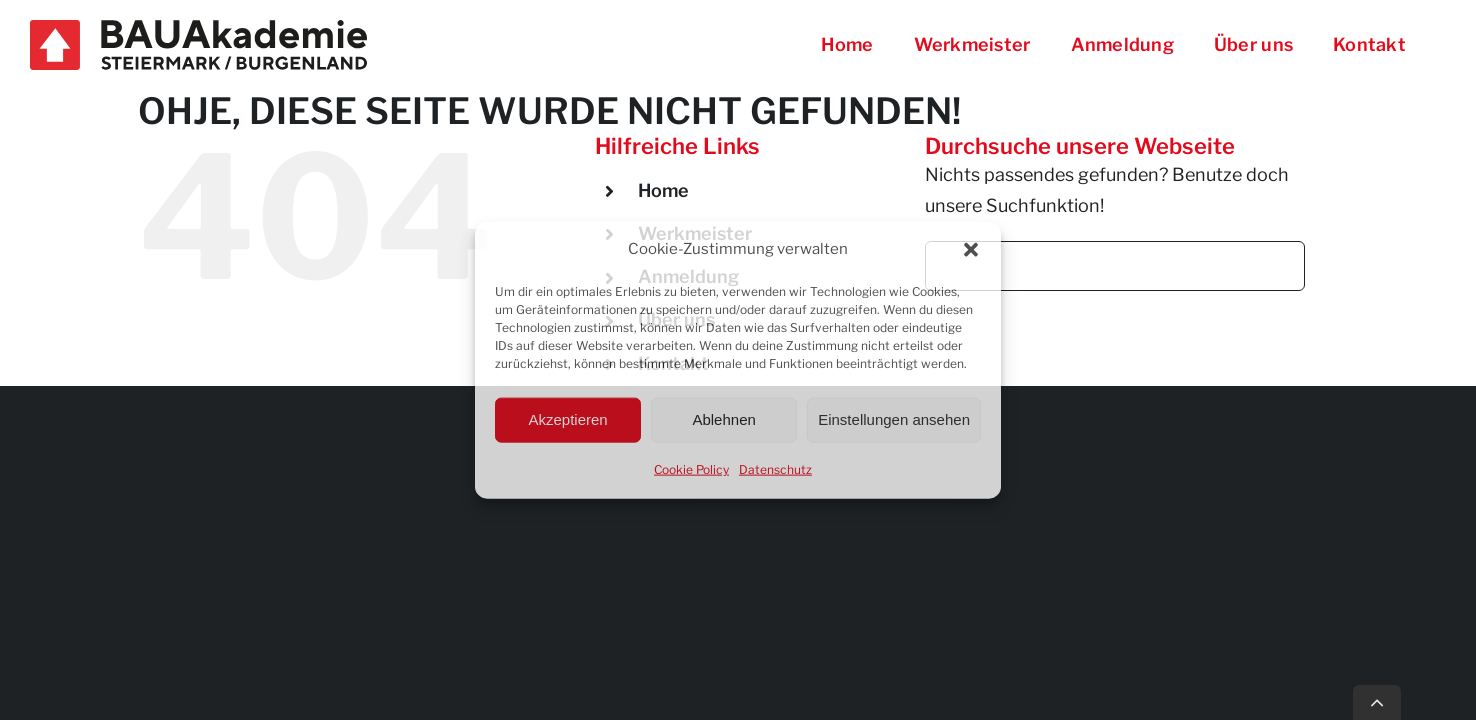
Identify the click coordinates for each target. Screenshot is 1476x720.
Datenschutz (775, 468)
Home (663, 190)
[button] (971, 250)
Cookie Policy (691, 468)
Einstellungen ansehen (894, 419)
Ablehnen (723, 419)
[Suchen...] (1115, 266)
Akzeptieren (567, 419)
